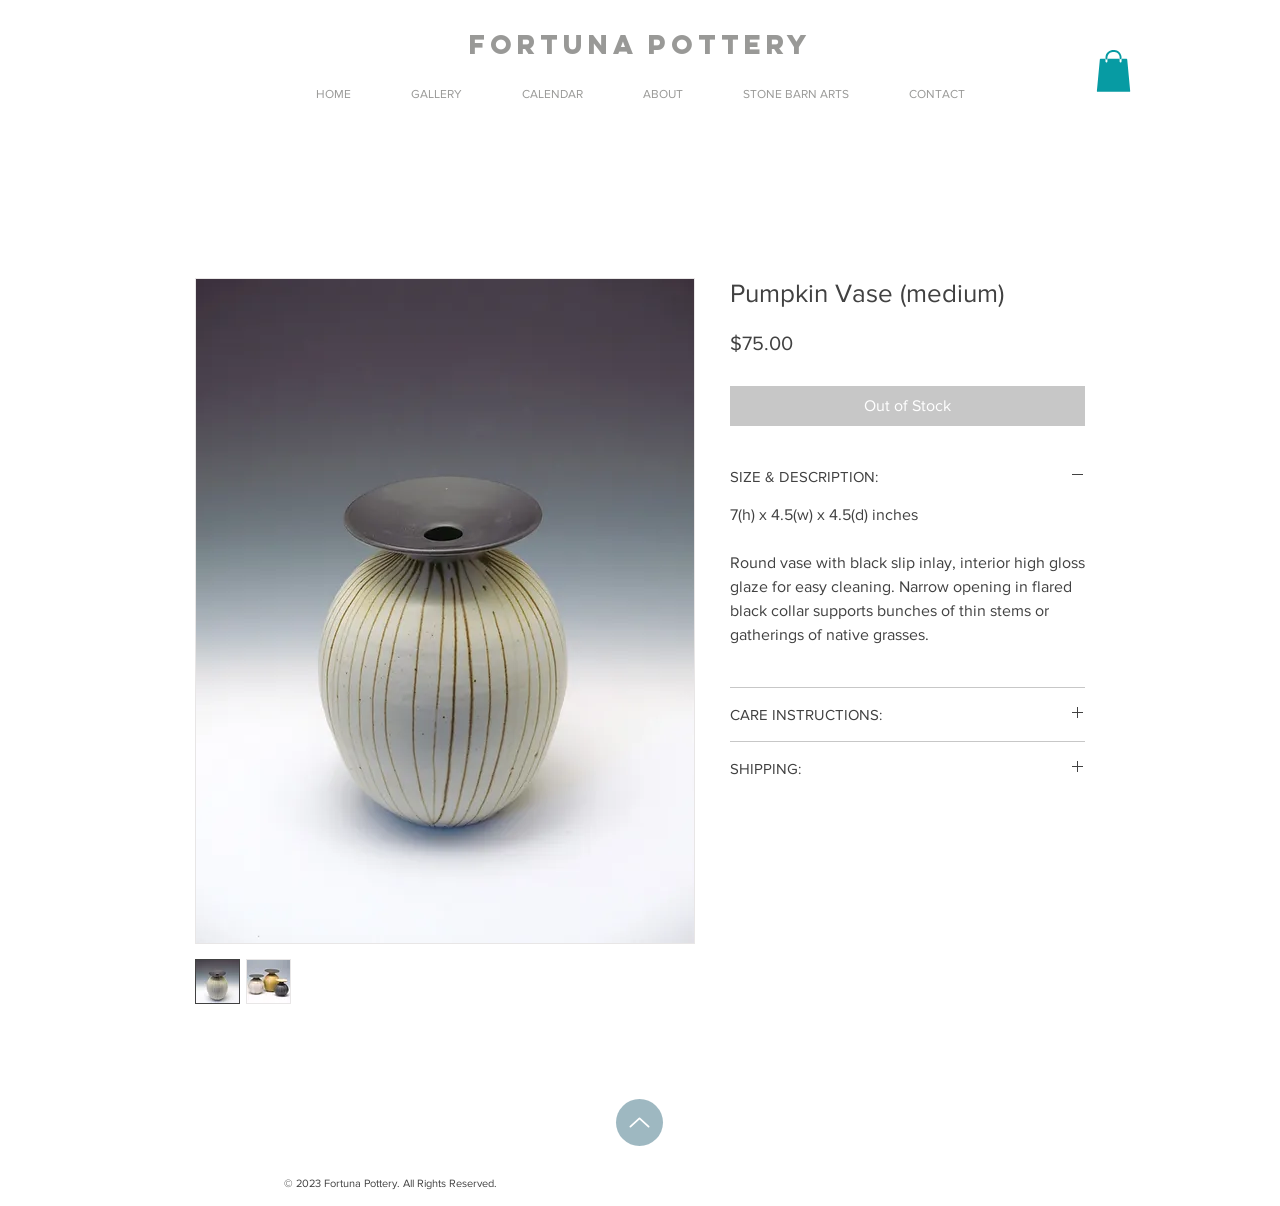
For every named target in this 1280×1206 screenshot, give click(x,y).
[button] (1113, 71)
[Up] (639, 1122)
